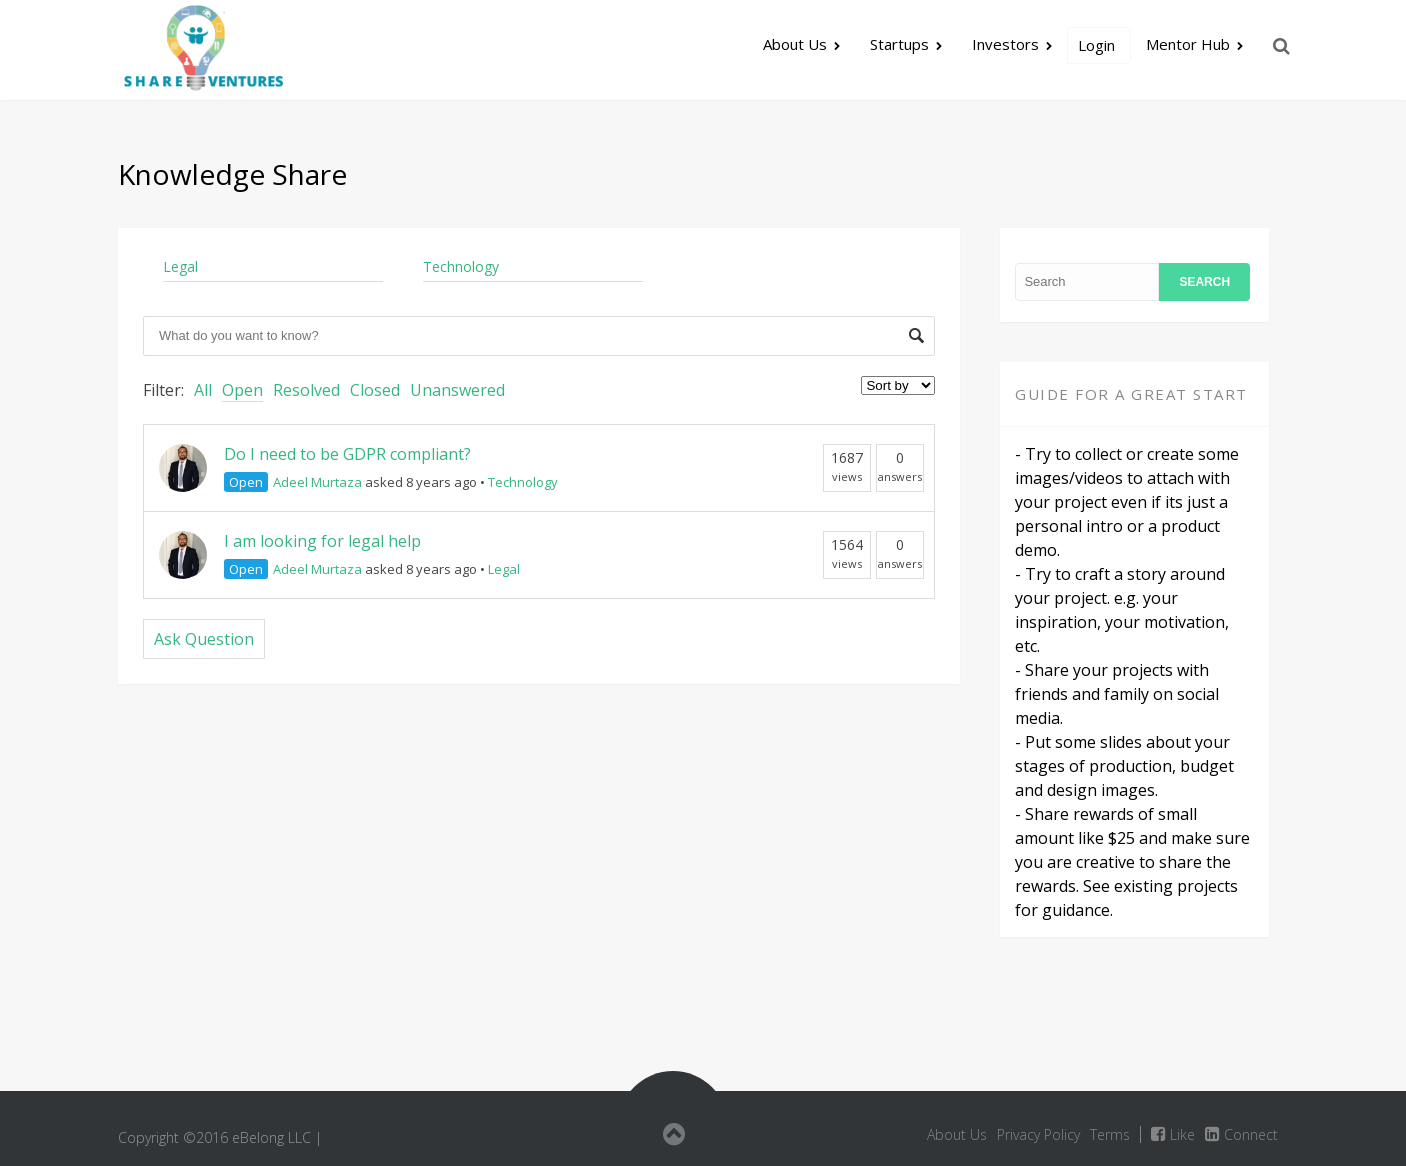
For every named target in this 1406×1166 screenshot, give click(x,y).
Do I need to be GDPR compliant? (347, 454)
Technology (461, 266)
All (203, 390)
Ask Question (204, 639)
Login (1096, 45)
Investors (1005, 44)
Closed (375, 390)
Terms (1110, 1134)
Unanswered (457, 390)
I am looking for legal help (322, 541)
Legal (180, 266)
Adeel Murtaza (317, 482)
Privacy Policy (1038, 1134)
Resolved (306, 390)
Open (242, 390)
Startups (899, 44)
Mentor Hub (1188, 44)
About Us (795, 44)
